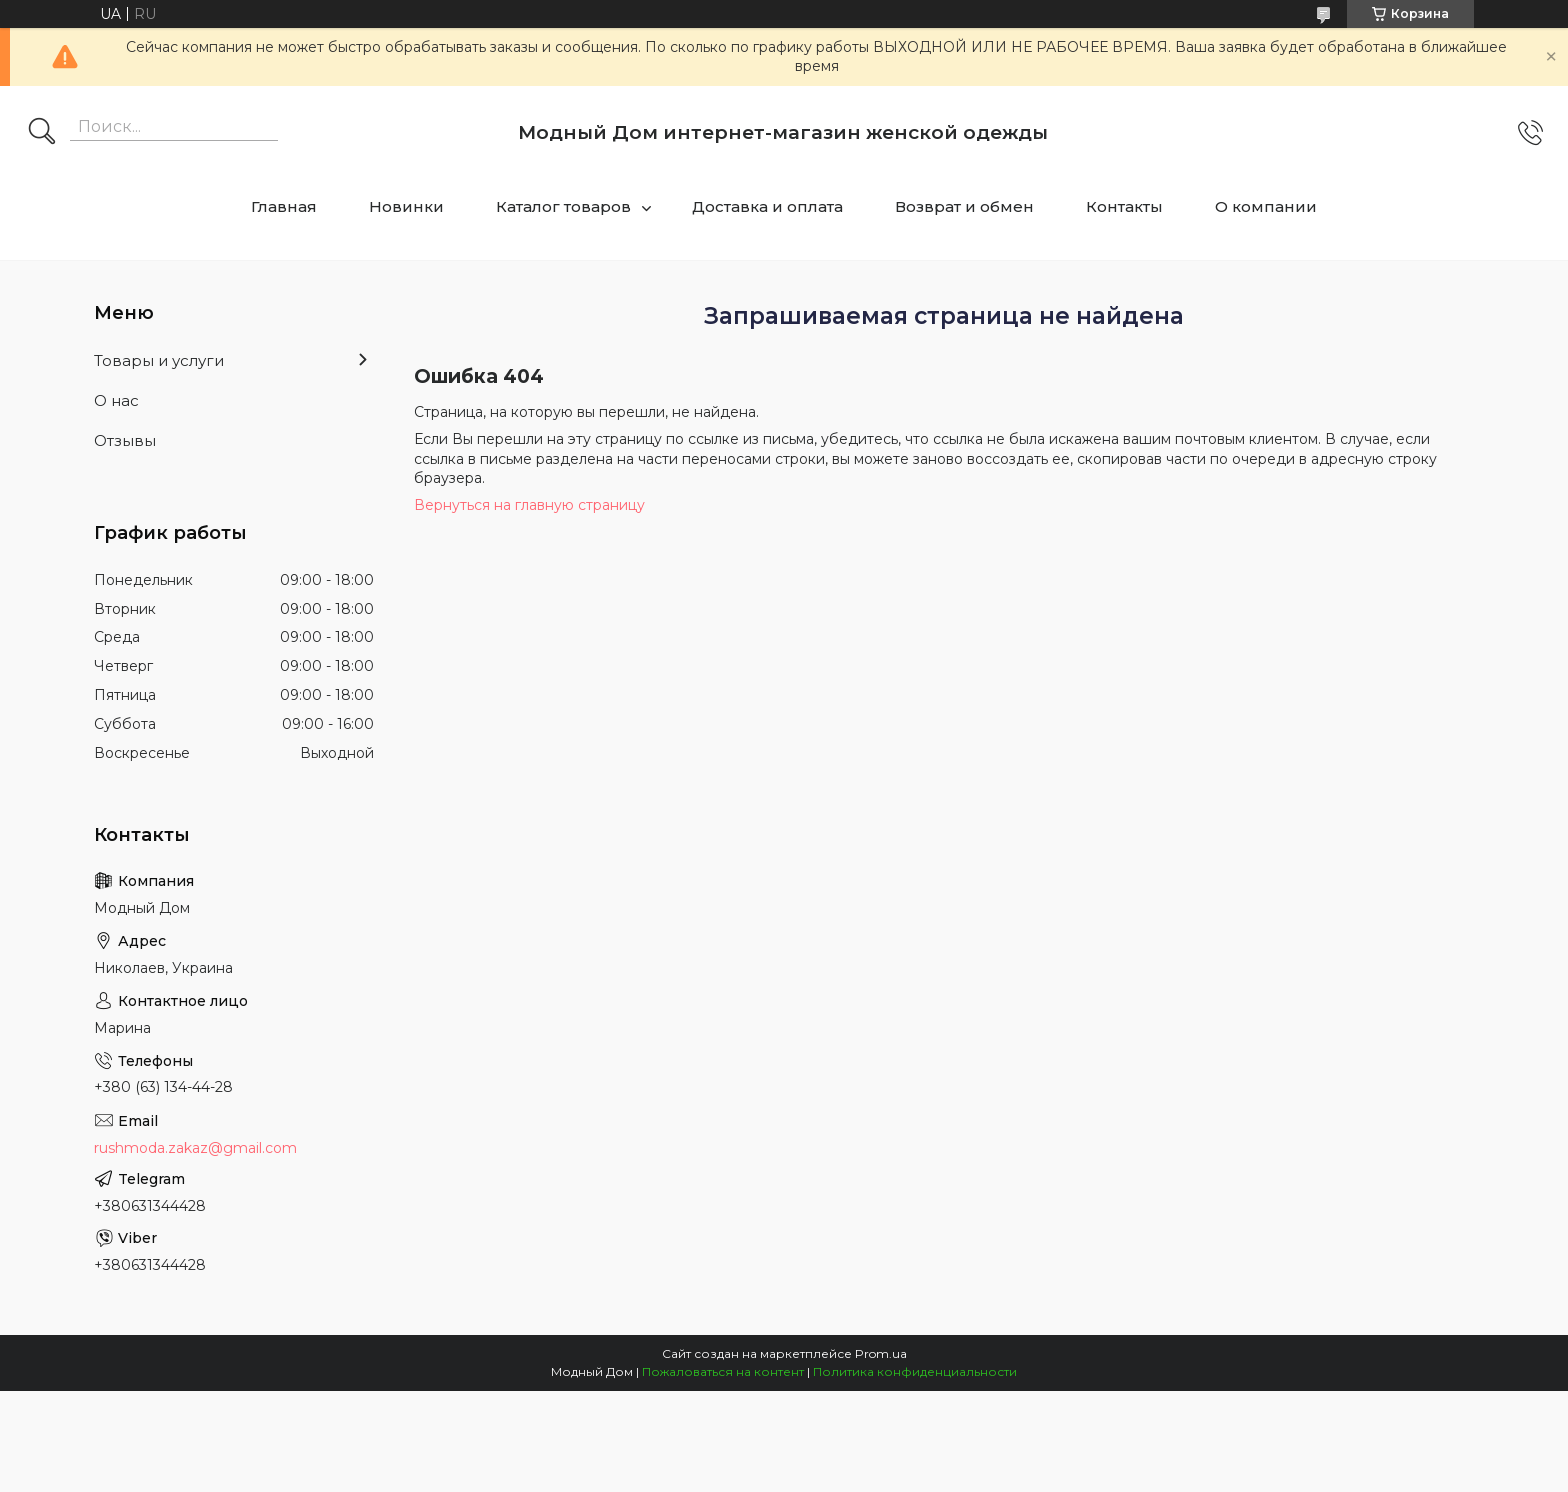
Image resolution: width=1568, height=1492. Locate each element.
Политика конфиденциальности (915, 1371)
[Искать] (42, 133)
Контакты (1124, 206)
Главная (284, 206)
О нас (116, 400)
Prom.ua (881, 1353)
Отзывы (125, 440)
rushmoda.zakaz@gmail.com (195, 1148)
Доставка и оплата (767, 206)
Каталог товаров (563, 206)
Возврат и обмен (964, 206)
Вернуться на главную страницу (529, 505)
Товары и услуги (159, 360)
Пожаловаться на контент (723, 1371)
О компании (1266, 206)
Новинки (406, 206)
